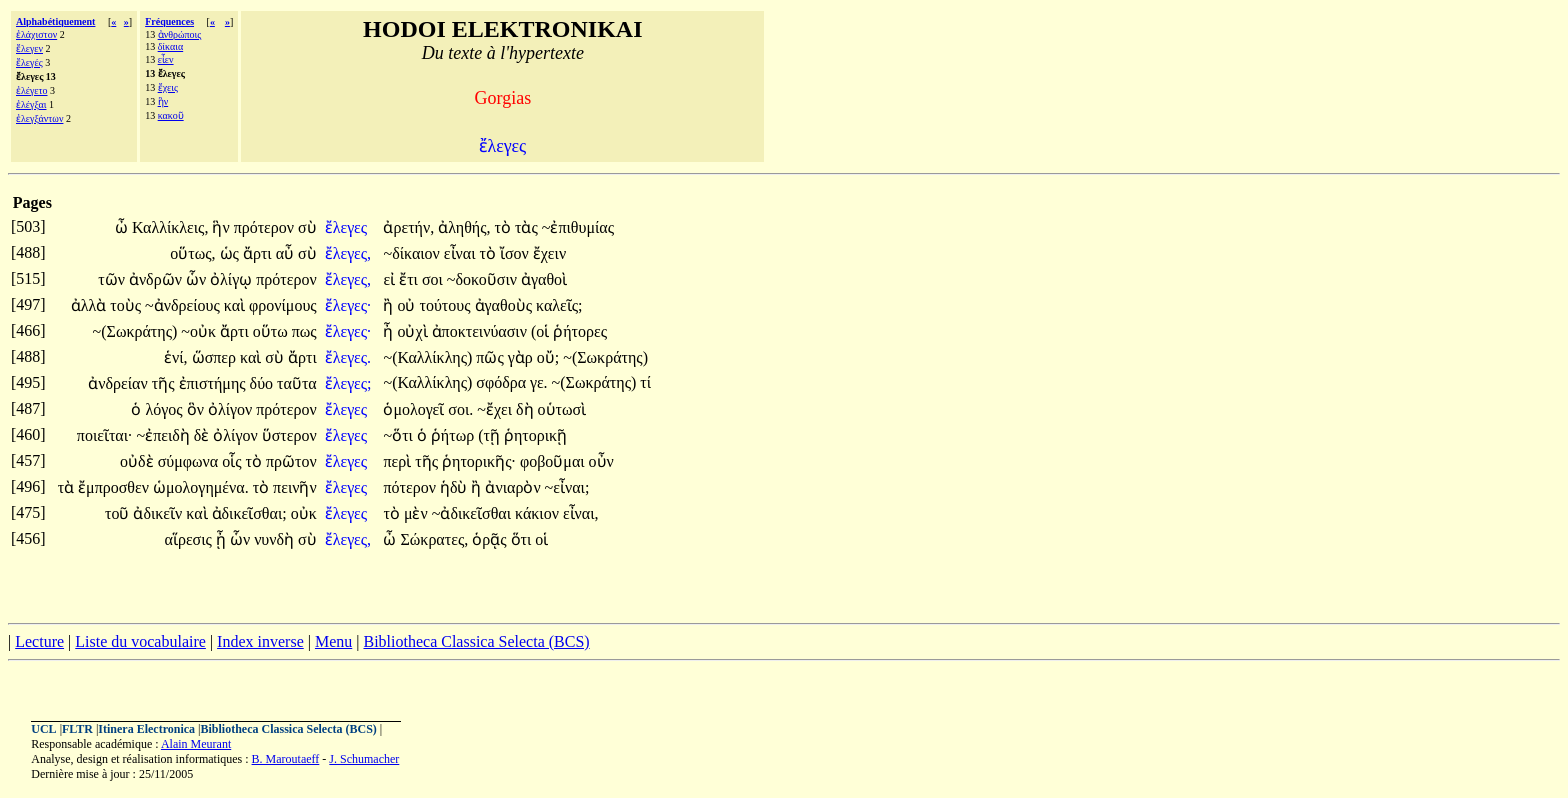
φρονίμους (283, 305)
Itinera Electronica (146, 729)
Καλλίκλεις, (170, 227)
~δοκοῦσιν (484, 279)
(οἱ (542, 331)
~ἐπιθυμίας (578, 227)
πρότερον (266, 227)
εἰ (391, 279)
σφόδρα (503, 382)
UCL (43, 729)
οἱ (541, 539)
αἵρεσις (190, 539)
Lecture (39, 641)
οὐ (408, 305)
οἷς (233, 461)
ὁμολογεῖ (415, 409)
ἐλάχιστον (36, 34)
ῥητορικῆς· (479, 461)
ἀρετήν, (408, 227)
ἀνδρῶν (157, 279)
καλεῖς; (559, 305)
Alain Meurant (196, 744)
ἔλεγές (29, 62)
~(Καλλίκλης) (427, 357)
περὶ (399, 461)
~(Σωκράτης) (135, 331)
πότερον (411, 487)
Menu (333, 641)
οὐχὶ (414, 331)
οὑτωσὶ (562, 409)
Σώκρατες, (434, 539)
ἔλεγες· (348, 305)
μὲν (418, 513)
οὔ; (548, 357)
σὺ (307, 227)
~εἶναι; (567, 487)
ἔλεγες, (348, 253)
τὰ (68, 487)
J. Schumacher (364, 759)
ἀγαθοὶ (544, 279)
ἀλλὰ (91, 305)
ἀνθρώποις (180, 34)
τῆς (165, 383)
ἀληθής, (464, 227)
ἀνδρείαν (119, 383)
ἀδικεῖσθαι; (249, 513)
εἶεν (166, 59)
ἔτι (410, 279)
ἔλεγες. (348, 357)
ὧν (198, 279)
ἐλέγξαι (31, 104)
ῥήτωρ (454, 435)
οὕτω (272, 331)
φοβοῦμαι (554, 461)
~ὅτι (399, 435)
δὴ (527, 409)
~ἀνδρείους (184, 305)
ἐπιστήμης (214, 383)
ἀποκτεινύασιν (481, 331)
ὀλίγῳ (233, 279)
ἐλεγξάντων (39, 118)
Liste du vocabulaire (140, 641)
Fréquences (169, 21)
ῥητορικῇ (535, 435)
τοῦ (119, 513)
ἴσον (516, 253)
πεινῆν (295, 487)
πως (304, 331)
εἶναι (462, 253)
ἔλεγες (348, 227)
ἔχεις (168, 87)
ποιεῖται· (105, 435)
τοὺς (127, 305)
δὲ (204, 435)
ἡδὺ (456, 487)
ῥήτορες (580, 331)
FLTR (77, 729)
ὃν (197, 409)
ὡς (231, 253)
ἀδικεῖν (159, 513)
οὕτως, (192, 253)
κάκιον (539, 513)
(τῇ (491, 435)
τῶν (113, 279)
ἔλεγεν (29, 48)
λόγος (165, 409)
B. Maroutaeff (286, 759)
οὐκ (304, 513)
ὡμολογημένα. (201, 487)
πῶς (491, 357)
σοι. (460, 409)
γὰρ (522, 357)
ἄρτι (259, 253)
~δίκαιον (413, 253)
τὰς (528, 227)
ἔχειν (549, 253)
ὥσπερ (216, 357)
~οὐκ (200, 331)
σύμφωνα (190, 461)
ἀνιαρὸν (514, 487)
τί (645, 382)
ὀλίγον (232, 409)
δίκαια (171, 46)
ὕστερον (289, 435)
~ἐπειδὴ (164, 435)
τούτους (446, 305)
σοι (434, 279)
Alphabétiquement (55, 21)
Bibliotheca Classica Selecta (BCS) (476, 641)
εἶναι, (581, 513)
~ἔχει (496, 409)
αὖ (287, 253)
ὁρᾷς (491, 539)
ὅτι (523, 539)
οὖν (601, 461)
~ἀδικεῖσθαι (473, 513)
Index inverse (260, 641)
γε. (539, 382)
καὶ (236, 305)
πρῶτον (291, 461)
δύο (263, 383)
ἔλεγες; (348, 383)
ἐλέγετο (32, 90)
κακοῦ (171, 115)
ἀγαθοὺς (505, 305)
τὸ (505, 227)
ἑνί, (176, 357)
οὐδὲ (139, 461)
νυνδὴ (276, 539)
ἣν (163, 101)
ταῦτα (297, 383)
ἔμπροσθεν (115, 487)
